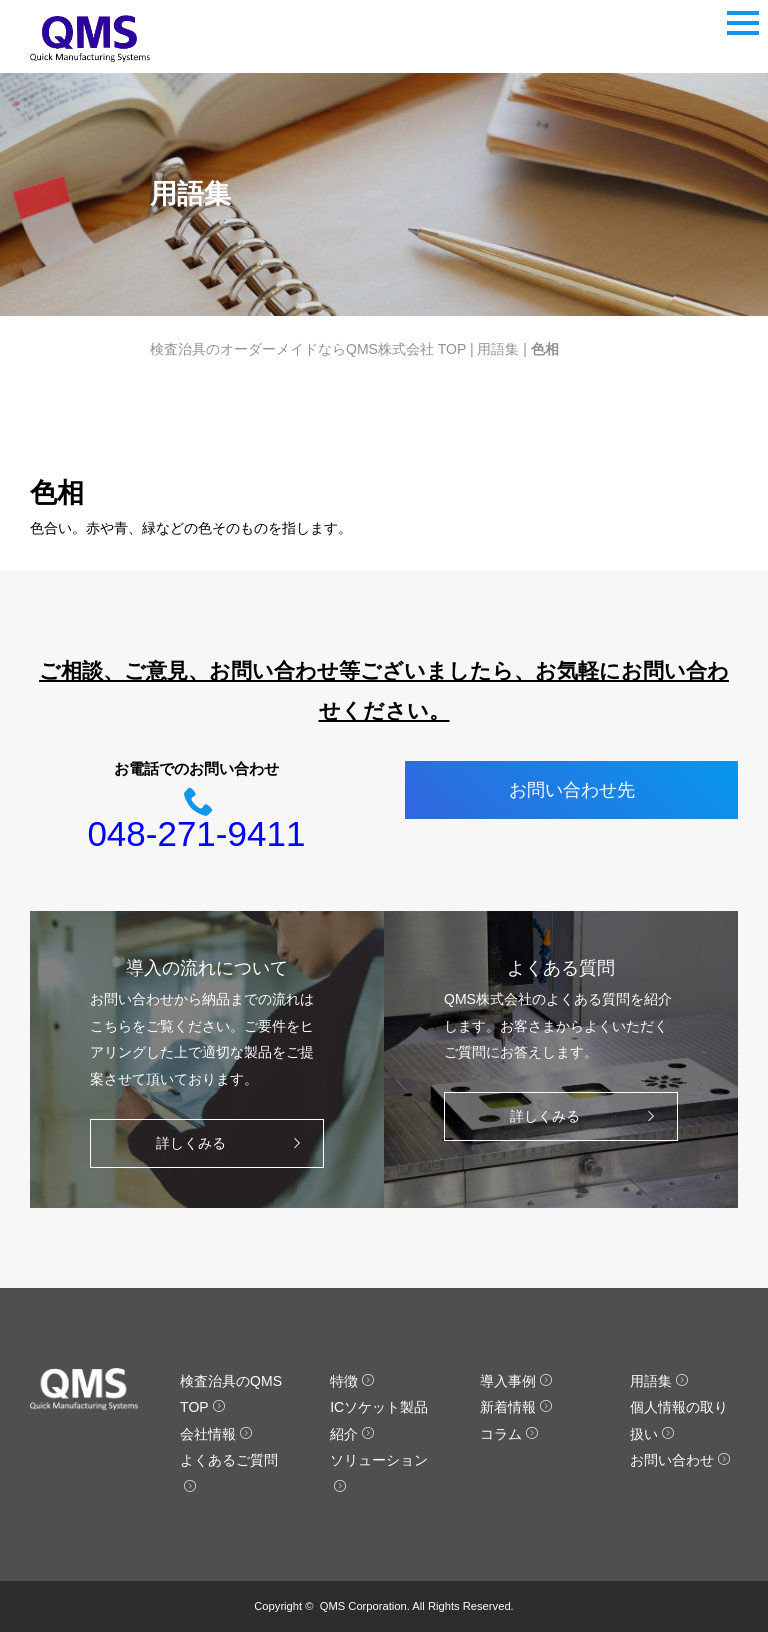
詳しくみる (233, 1143)
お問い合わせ (680, 1461)
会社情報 (216, 1434)
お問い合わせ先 (572, 790)
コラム (509, 1434)
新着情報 (516, 1407)
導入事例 (516, 1381)
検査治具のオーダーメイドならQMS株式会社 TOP (308, 349)
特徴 (352, 1381)
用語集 (498, 349)
